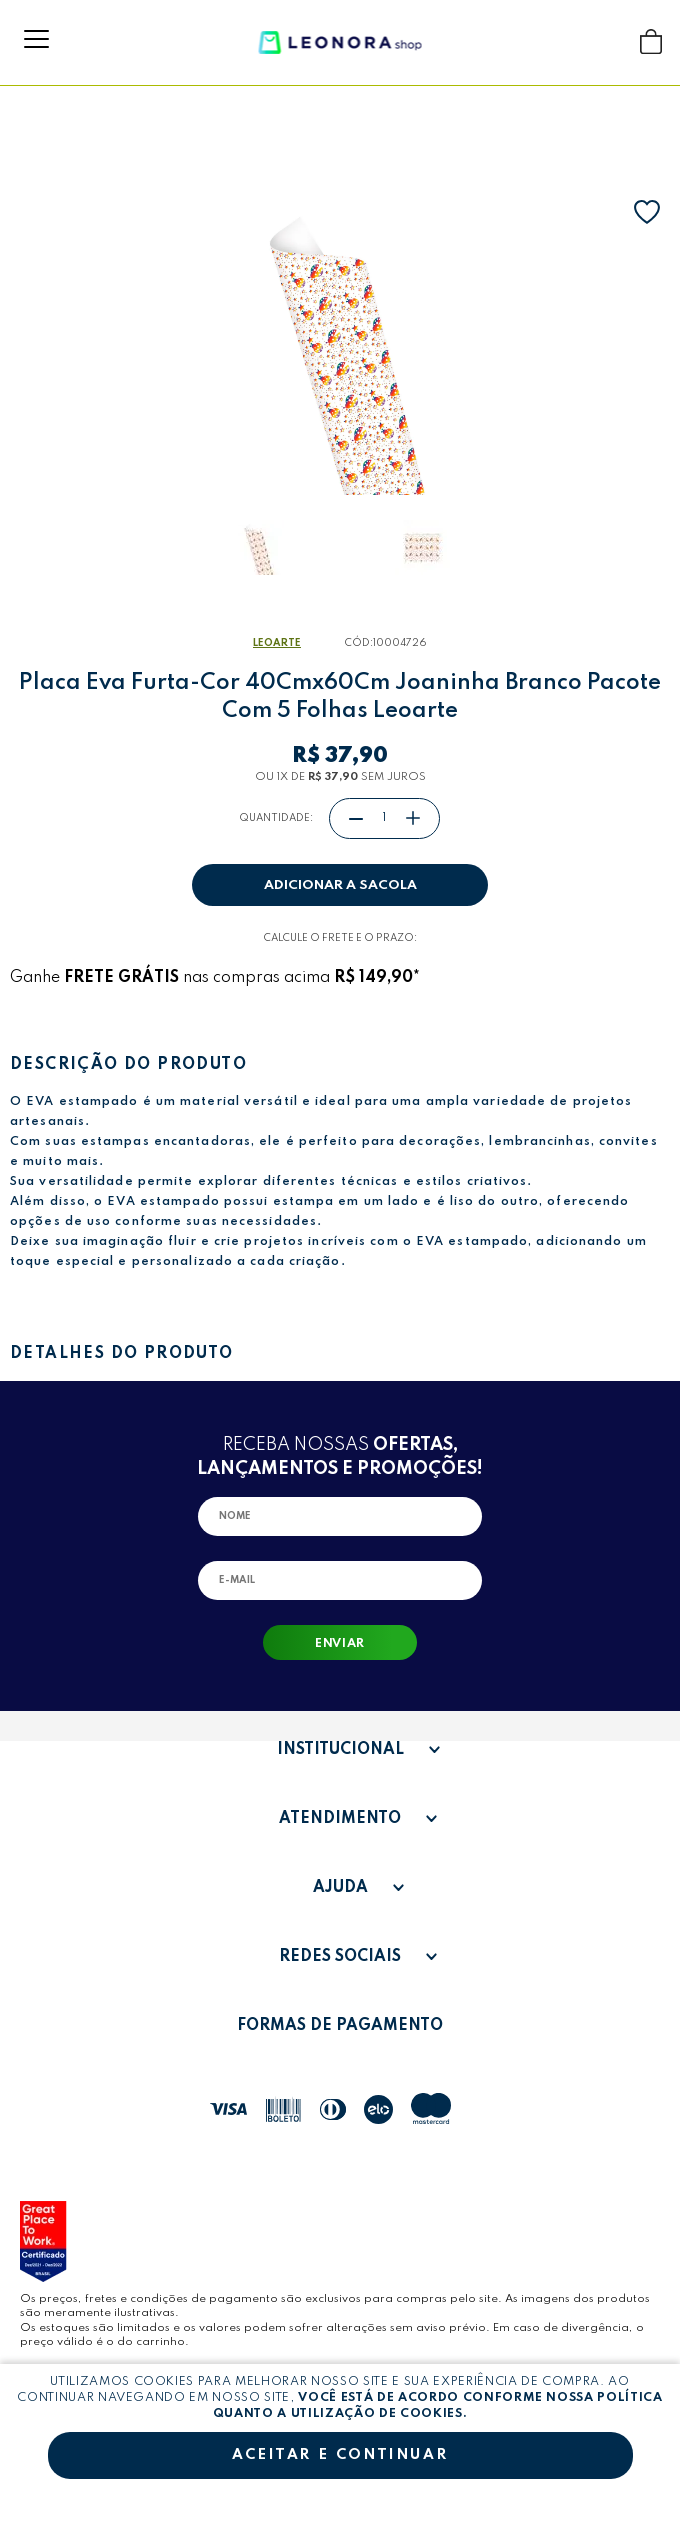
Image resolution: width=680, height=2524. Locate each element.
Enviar (339, 1644)
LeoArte (277, 643)
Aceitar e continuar (340, 2455)
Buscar (612, 41)
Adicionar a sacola (340, 885)
